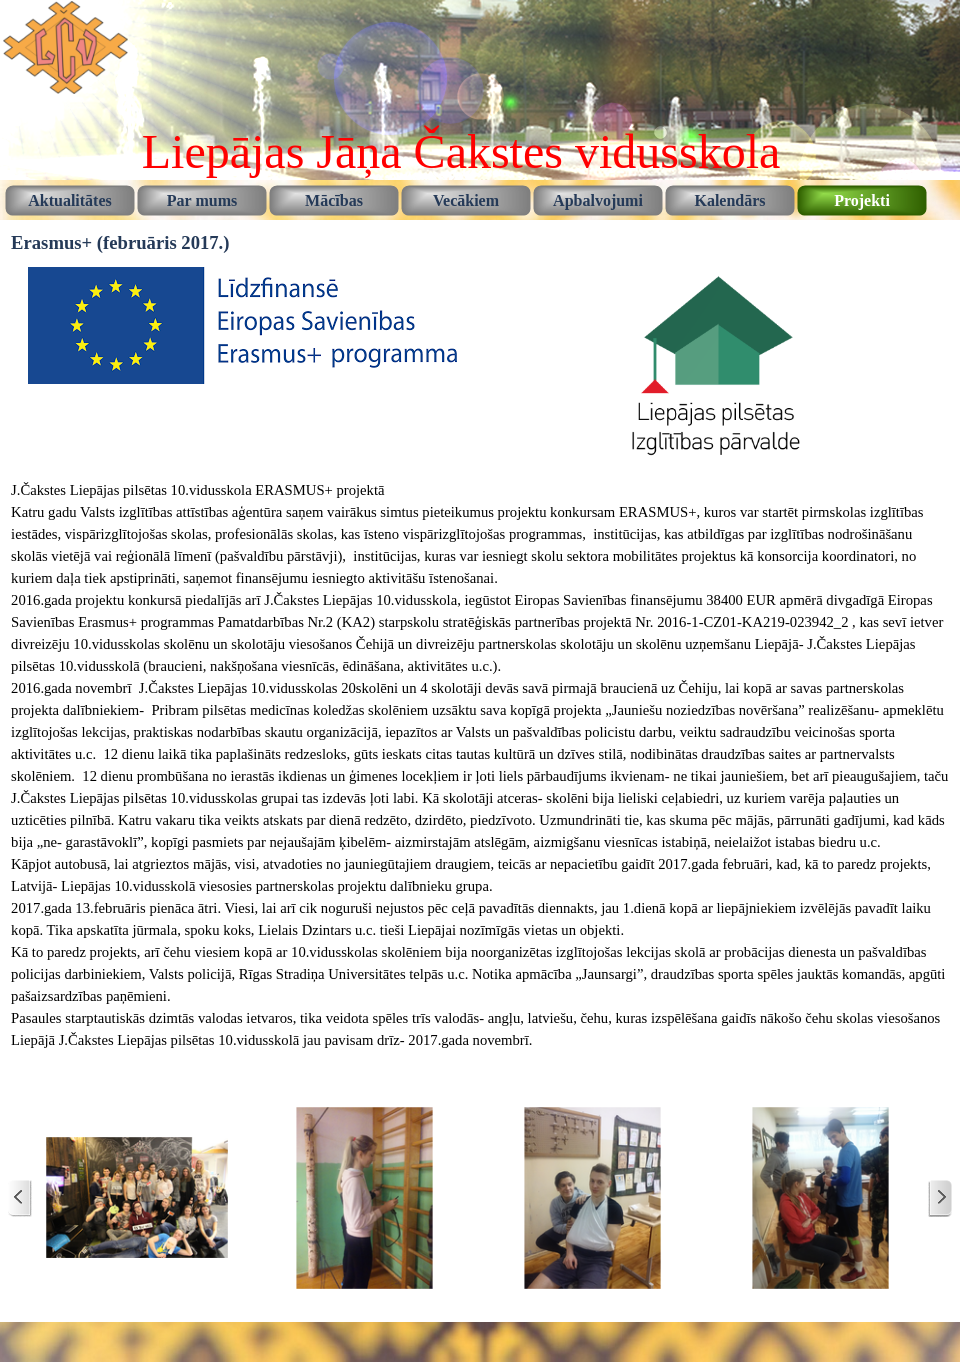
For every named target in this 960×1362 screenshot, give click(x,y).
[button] (137, 1198)
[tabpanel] (480, 776)
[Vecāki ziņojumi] (940, 1198)
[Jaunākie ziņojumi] (20, 1198)
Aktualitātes (70, 200)
